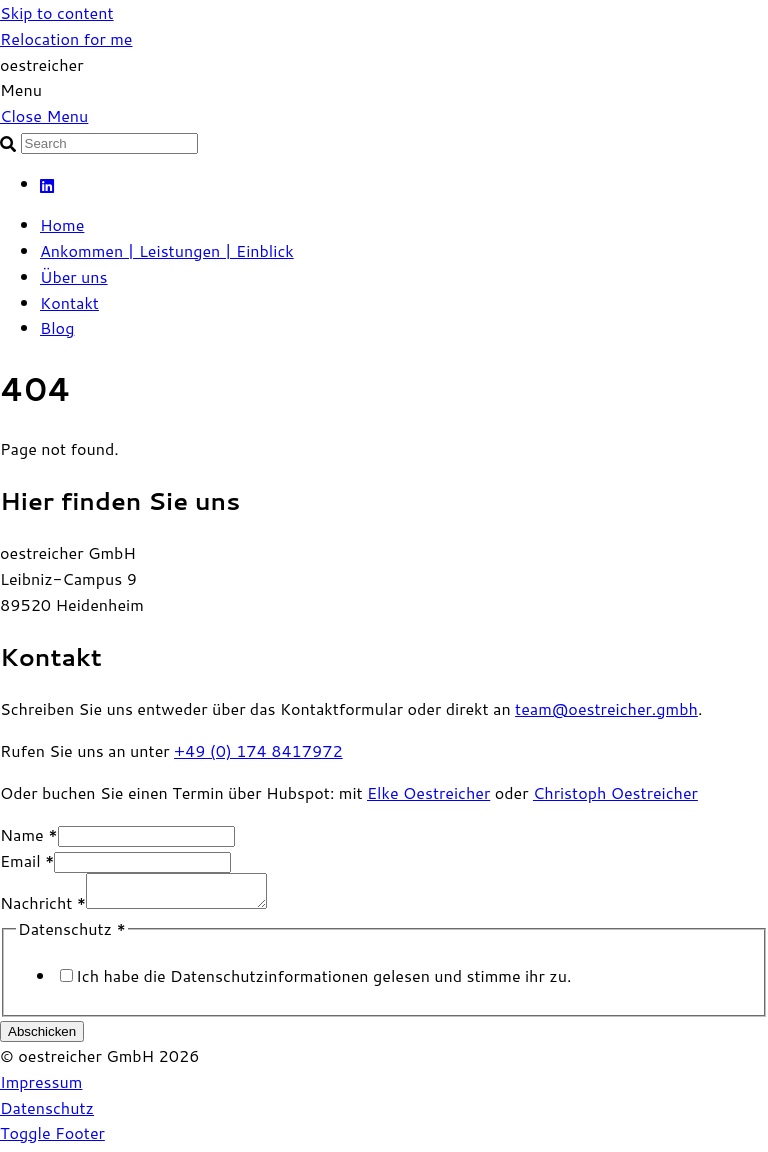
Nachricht (43, 908)
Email (27, 860)
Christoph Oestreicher (615, 792)
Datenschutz (47, 1113)
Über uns (74, 276)
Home (62, 224)
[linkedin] (48, 183)
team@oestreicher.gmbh (606, 708)
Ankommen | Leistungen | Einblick (167, 250)
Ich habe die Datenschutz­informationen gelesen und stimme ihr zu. (323, 981)
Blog (57, 327)
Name (29, 834)
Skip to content (57, 12)
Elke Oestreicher (428, 792)
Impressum (41, 1087)
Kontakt (69, 302)
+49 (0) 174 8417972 (258, 750)
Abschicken (42, 1037)
